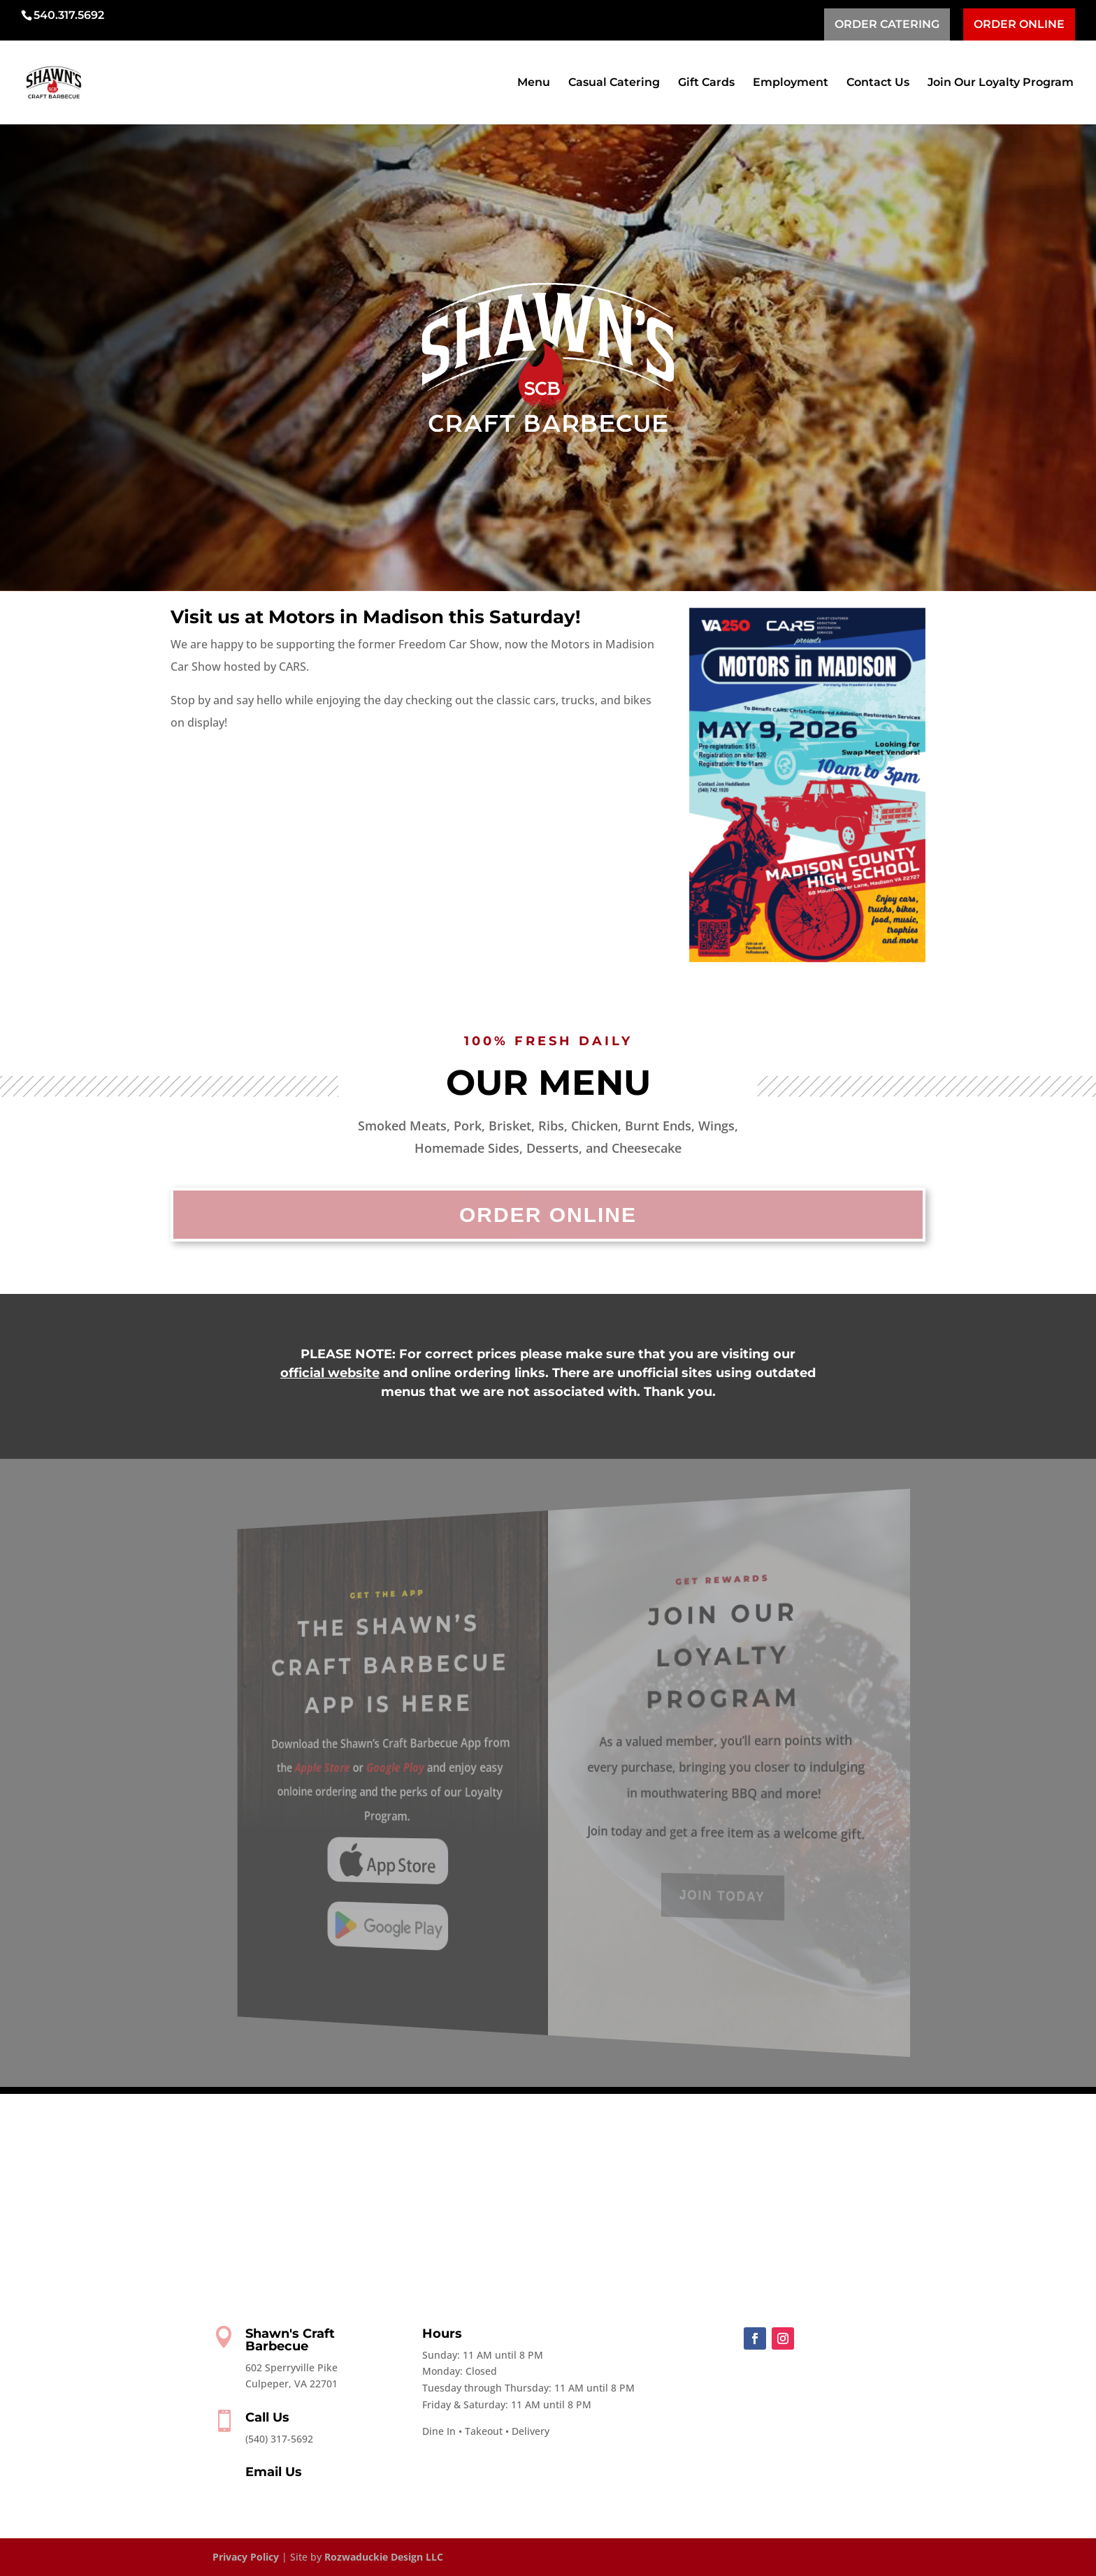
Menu (533, 83)
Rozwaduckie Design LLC (383, 2556)
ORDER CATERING (887, 24)
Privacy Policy (245, 2556)
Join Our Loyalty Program (1001, 83)
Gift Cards (706, 83)
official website (330, 1373)
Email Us (273, 2472)
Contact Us (877, 83)
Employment (790, 83)
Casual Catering (614, 83)
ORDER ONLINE (1019, 24)
